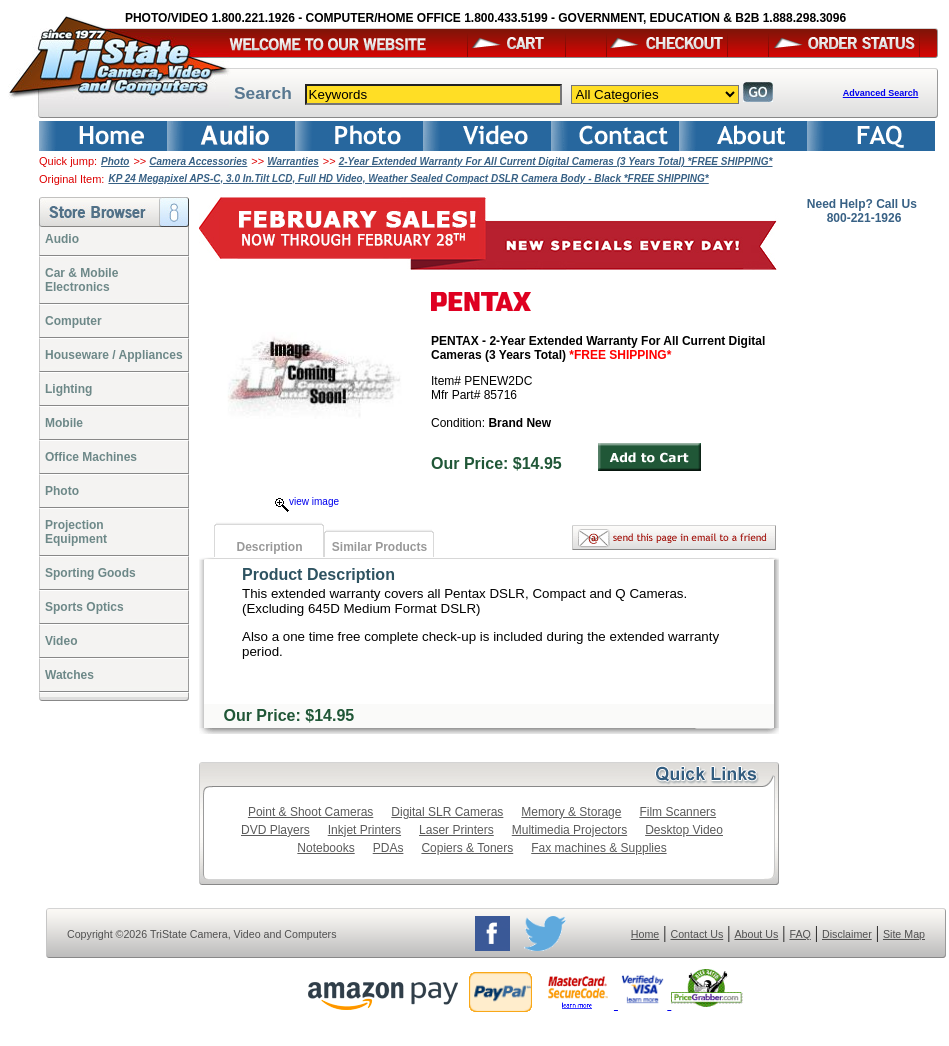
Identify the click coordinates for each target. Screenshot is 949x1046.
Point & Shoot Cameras (310, 812)
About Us (756, 934)
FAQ (799, 934)
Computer (73, 321)
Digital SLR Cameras (447, 812)
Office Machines (91, 457)
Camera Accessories (198, 161)
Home (645, 934)
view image (307, 501)
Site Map (904, 934)
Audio (62, 239)
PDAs (388, 848)
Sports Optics (84, 607)
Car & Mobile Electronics (81, 280)
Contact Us (697, 934)
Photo (115, 161)
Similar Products (379, 547)
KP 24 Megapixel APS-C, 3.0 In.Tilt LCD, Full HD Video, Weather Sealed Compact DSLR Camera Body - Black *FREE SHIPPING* (408, 178)
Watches (69, 675)
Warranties (293, 161)
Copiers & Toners (467, 848)
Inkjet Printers (364, 830)
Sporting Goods (90, 573)
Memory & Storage (571, 812)
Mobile (64, 423)
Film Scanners (677, 812)
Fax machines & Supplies (598, 848)
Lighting (68, 389)
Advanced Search (881, 93)
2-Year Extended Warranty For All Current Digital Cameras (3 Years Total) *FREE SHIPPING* (556, 161)
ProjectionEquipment (76, 532)
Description (269, 547)
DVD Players (275, 830)
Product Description (318, 574)
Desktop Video (684, 830)
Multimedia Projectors (569, 830)
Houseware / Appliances (114, 355)
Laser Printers (456, 830)
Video (61, 641)
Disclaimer (847, 934)
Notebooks (325, 848)
